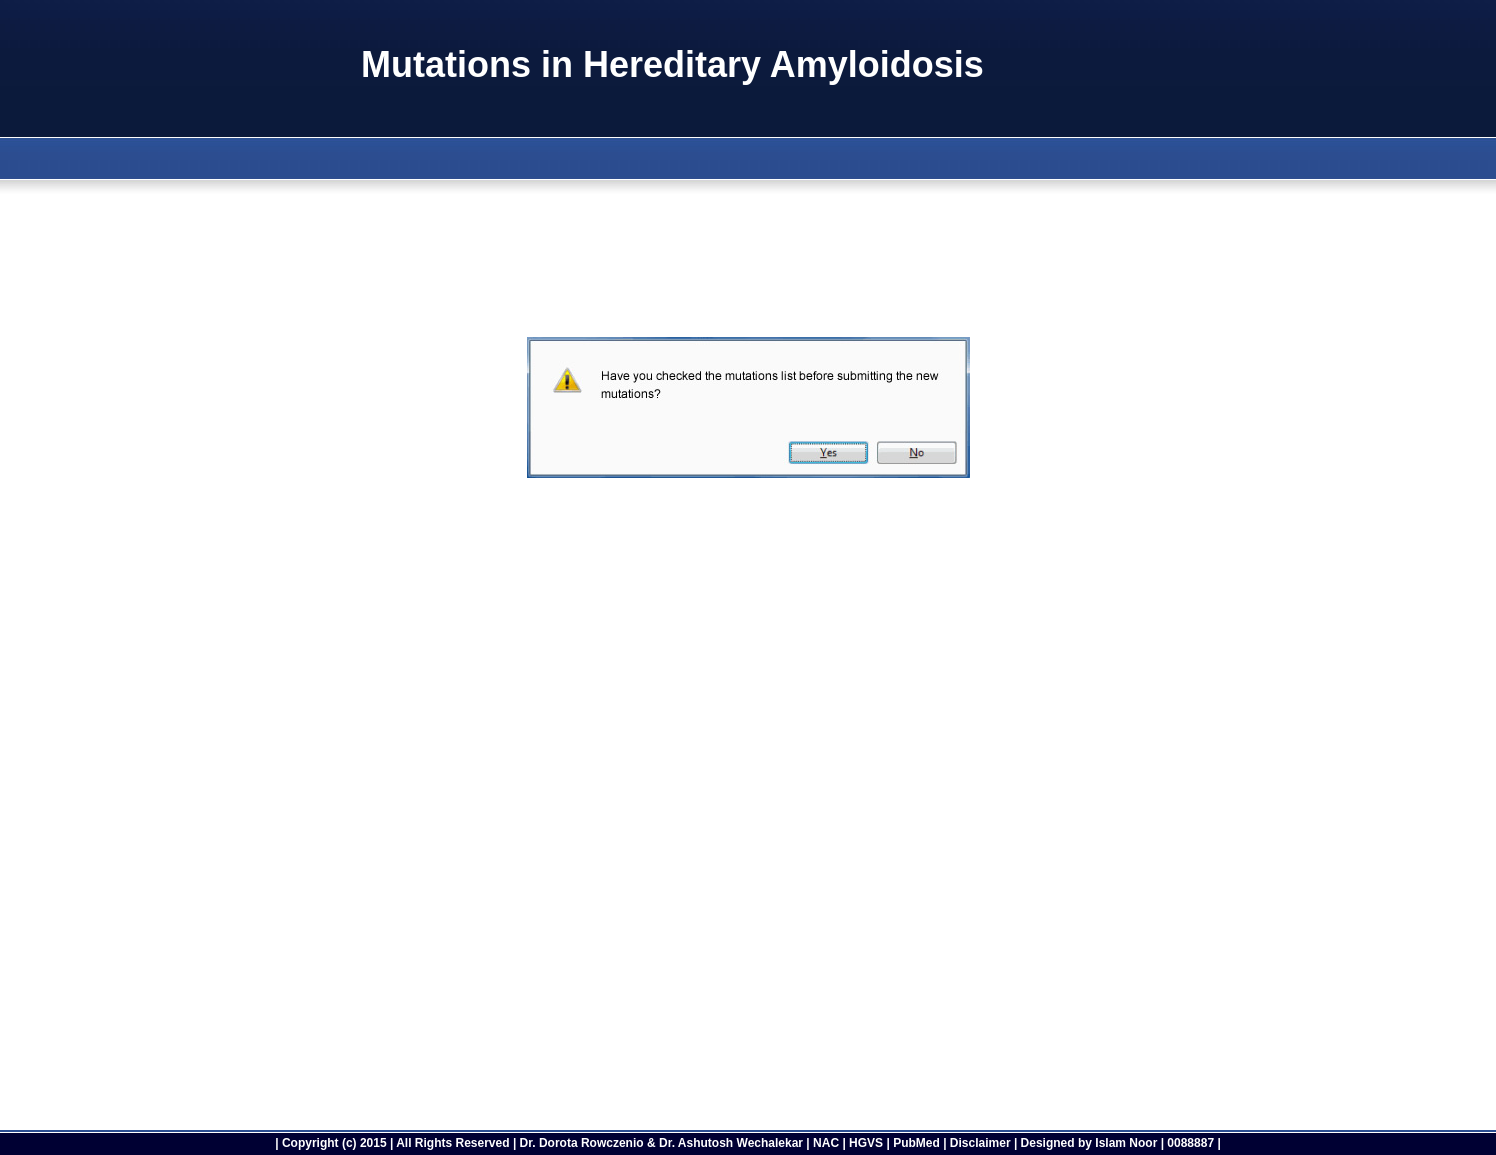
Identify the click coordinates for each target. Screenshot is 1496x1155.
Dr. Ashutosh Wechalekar (731, 1143)
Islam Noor (1126, 1143)
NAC (826, 1143)
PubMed (916, 1143)
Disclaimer (980, 1143)
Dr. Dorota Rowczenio (582, 1143)
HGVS (866, 1143)
